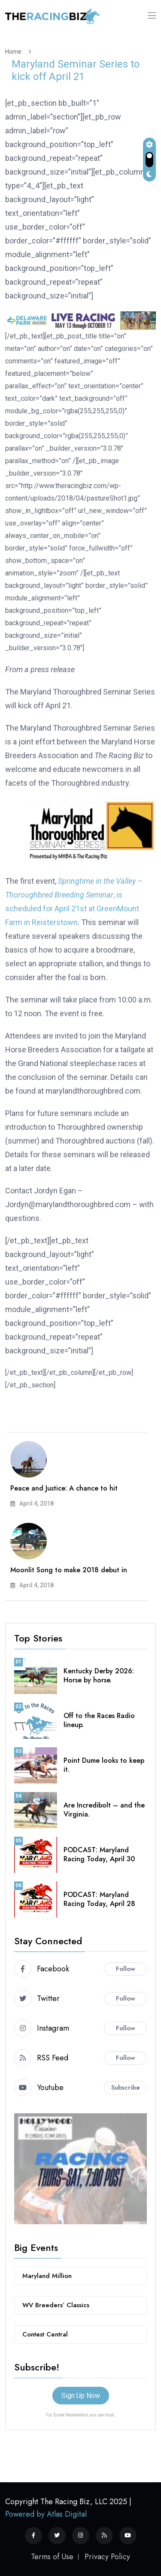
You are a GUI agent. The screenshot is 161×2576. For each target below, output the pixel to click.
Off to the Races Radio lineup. (99, 1720)
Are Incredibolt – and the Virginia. (104, 1809)
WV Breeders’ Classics (55, 2305)
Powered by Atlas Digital (46, 2514)
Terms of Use (52, 2556)
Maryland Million (47, 2276)
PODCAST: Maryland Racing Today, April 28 (99, 1899)
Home (14, 51)
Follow (125, 1968)
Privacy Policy (107, 2556)
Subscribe (125, 2087)
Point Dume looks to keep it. (104, 1764)
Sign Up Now (80, 2396)
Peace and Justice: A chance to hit (64, 1488)
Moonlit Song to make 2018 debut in (68, 1570)
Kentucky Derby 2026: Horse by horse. (99, 1675)
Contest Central (45, 2334)
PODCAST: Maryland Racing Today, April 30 (99, 1854)
